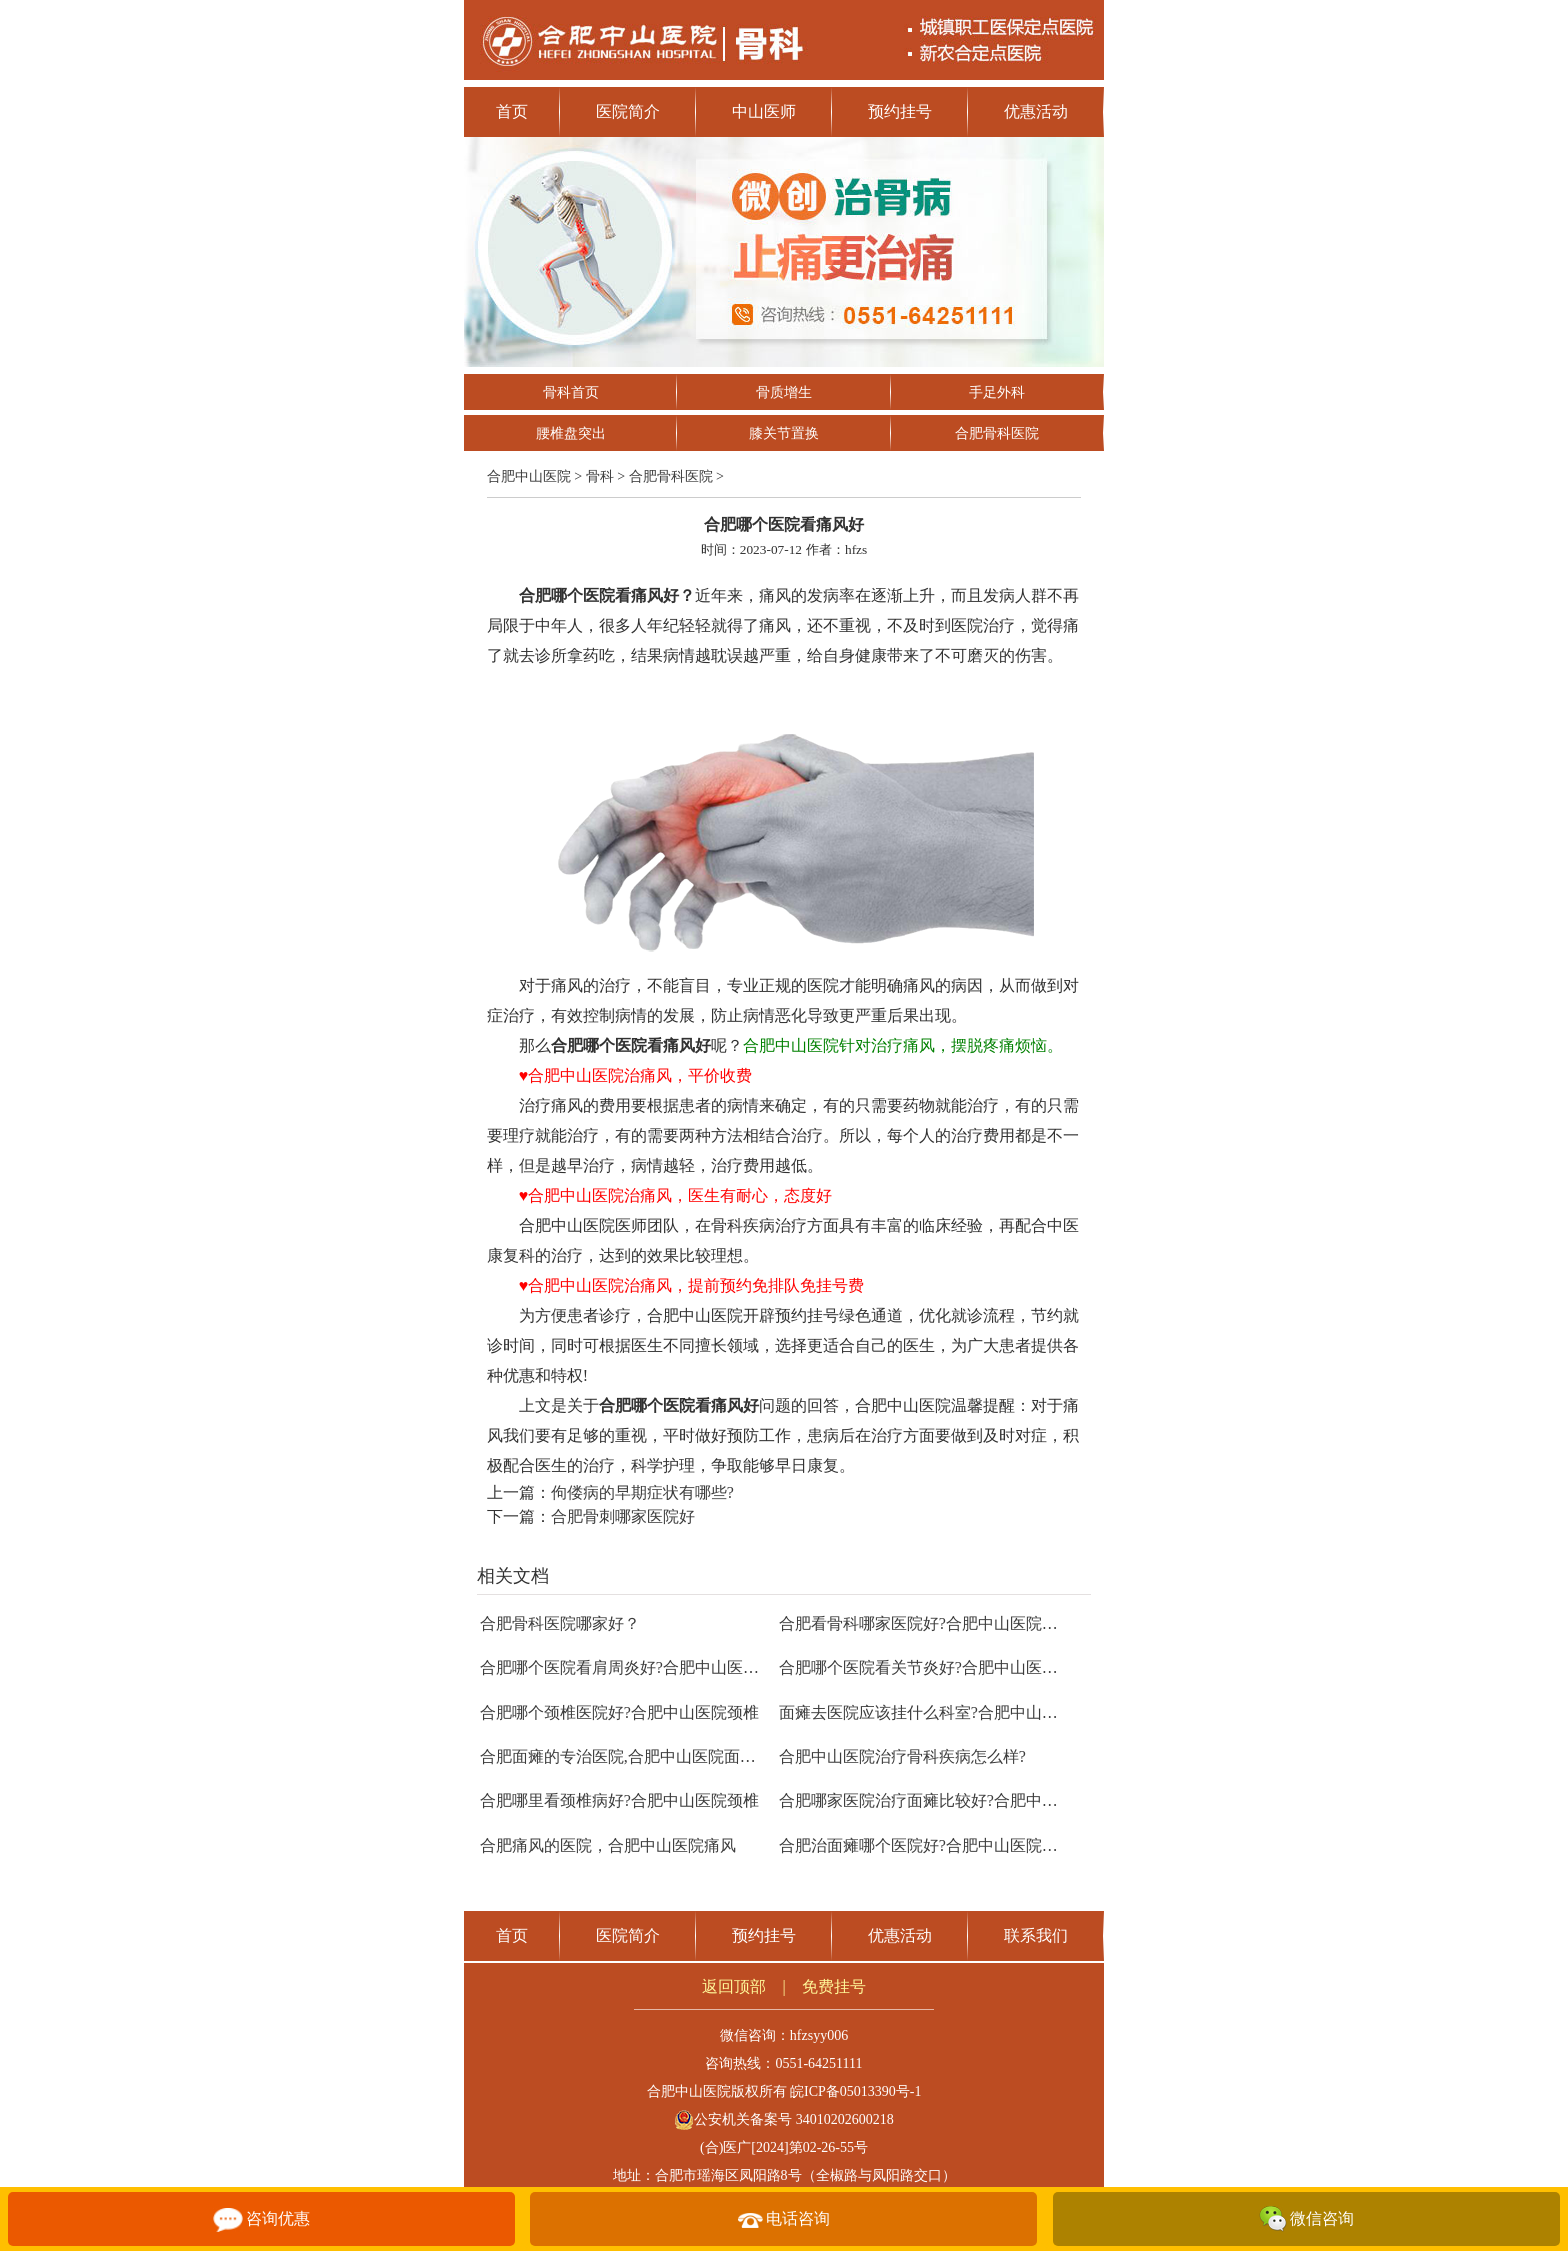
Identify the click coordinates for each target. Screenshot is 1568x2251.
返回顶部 (734, 1986)
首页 (512, 111)
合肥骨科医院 (997, 433)
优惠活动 (1036, 111)
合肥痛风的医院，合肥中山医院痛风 (608, 1845)
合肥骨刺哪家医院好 (623, 1516)
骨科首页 (571, 392)
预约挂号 (900, 111)
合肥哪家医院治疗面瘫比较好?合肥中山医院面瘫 (950, 1800)
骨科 (600, 476)
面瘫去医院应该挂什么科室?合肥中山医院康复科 (950, 1712)
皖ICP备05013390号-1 (855, 2091)
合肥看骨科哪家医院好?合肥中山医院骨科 (926, 1623)
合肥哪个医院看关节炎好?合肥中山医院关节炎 (942, 1667)
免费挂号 (834, 1986)
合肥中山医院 (529, 476)
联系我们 (1036, 1935)
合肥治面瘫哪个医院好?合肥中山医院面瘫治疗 (942, 1845)
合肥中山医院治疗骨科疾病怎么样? (902, 1756)
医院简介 (628, 111)
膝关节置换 (784, 433)
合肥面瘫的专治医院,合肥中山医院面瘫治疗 (634, 1756)
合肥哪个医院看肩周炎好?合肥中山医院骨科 (635, 1667)
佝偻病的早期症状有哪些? (642, 1492)
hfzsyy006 (819, 2035)
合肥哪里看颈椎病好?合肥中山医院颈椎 (619, 1800)
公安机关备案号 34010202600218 (784, 2119)
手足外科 (997, 392)
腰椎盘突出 (571, 433)
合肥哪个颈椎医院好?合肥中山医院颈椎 (619, 1712)
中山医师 (764, 111)
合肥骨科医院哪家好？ (560, 1623)
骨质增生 (784, 392)
